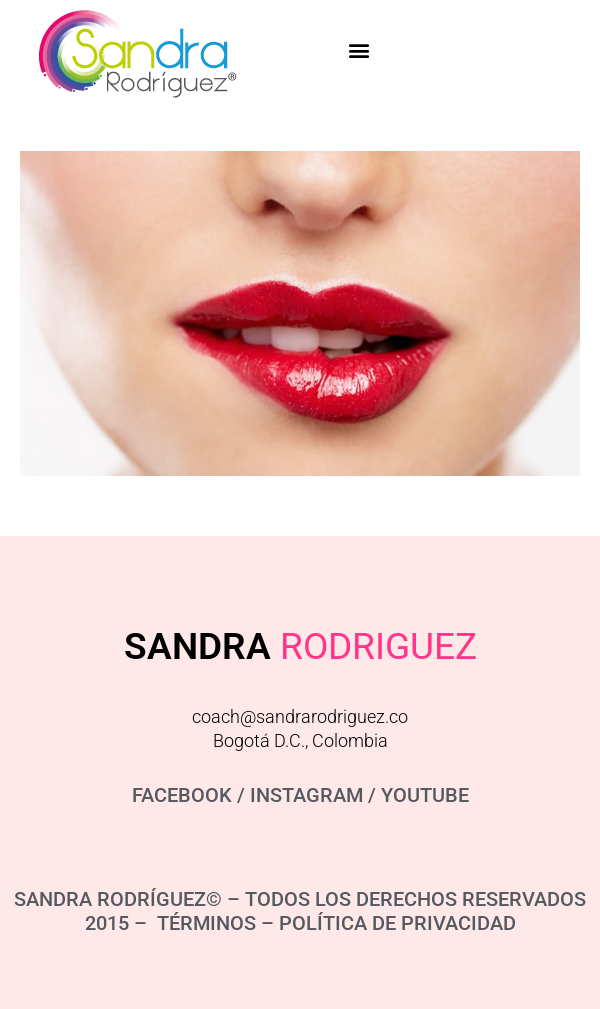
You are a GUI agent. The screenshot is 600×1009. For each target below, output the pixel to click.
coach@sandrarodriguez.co (300, 716)
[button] (359, 50)
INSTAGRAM (306, 795)
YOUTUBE (425, 795)
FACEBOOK (182, 795)
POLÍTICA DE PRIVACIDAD (397, 923)
